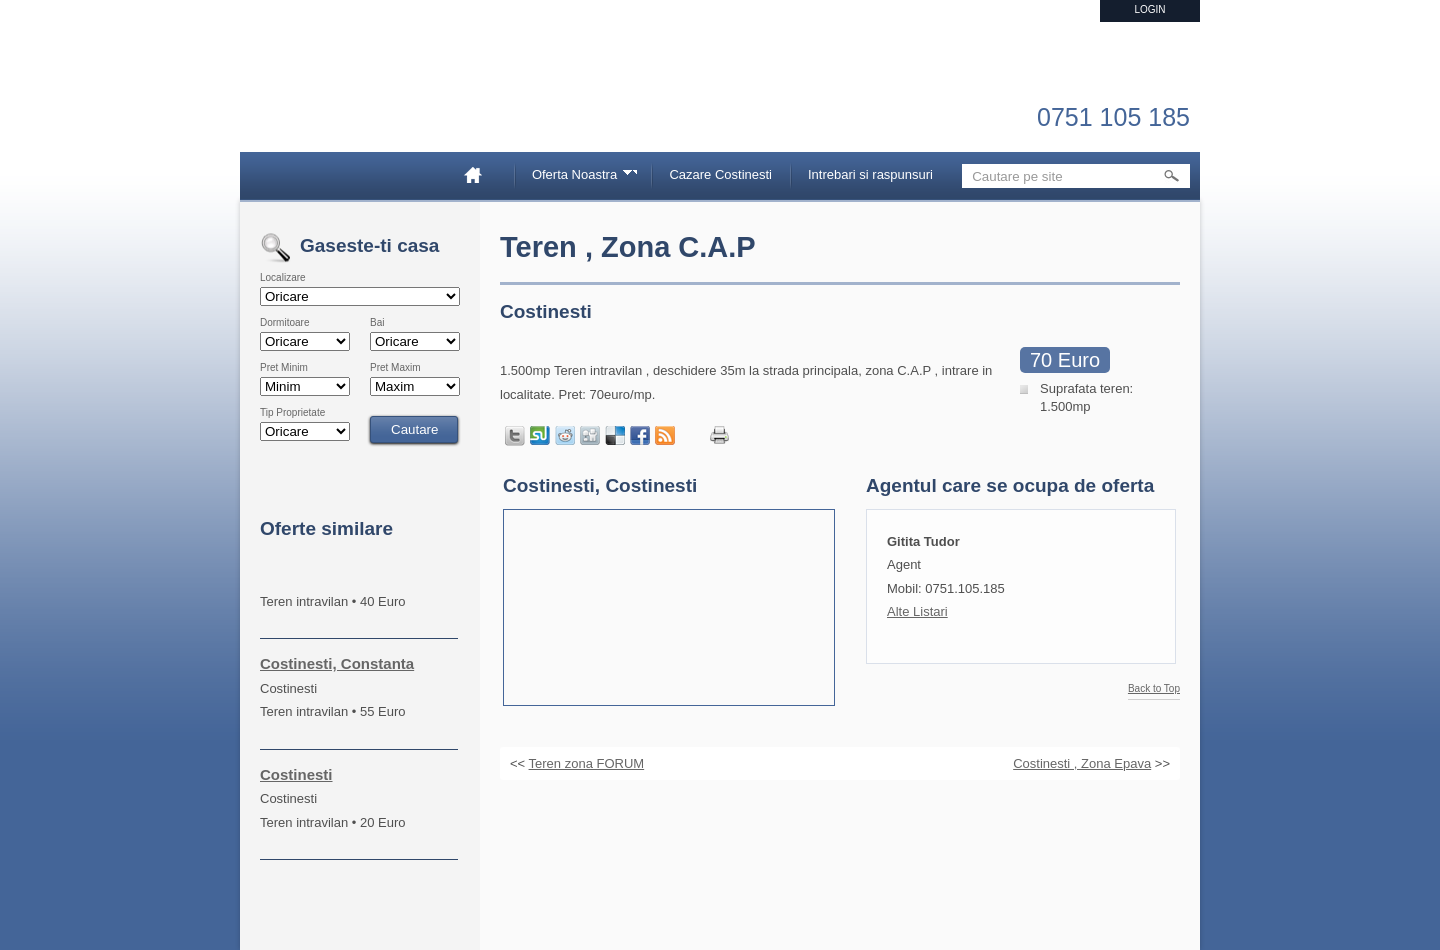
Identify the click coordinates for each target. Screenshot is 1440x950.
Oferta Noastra (578, 177)
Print (719, 435)
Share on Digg (590, 436)
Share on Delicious (615, 436)
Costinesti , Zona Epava (1082, 763)
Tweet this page (515, 436)
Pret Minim (284, 368)
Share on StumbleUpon (540, 436)
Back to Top (1154, 689)
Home (481, 174)
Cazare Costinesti (720, 174)
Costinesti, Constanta (337, 663)
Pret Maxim (395, 368)
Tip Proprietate (292, 413)
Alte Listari (917, 611)
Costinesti (296, 774)
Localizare (283, 278)
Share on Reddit (565, 436)
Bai (377, 323)
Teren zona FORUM (587, 763)
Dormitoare (284, 323)
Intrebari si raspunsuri (870, 174)
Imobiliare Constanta (365, 100)
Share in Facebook (640, 436)
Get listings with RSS (665, 436)
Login (1149, 9)
